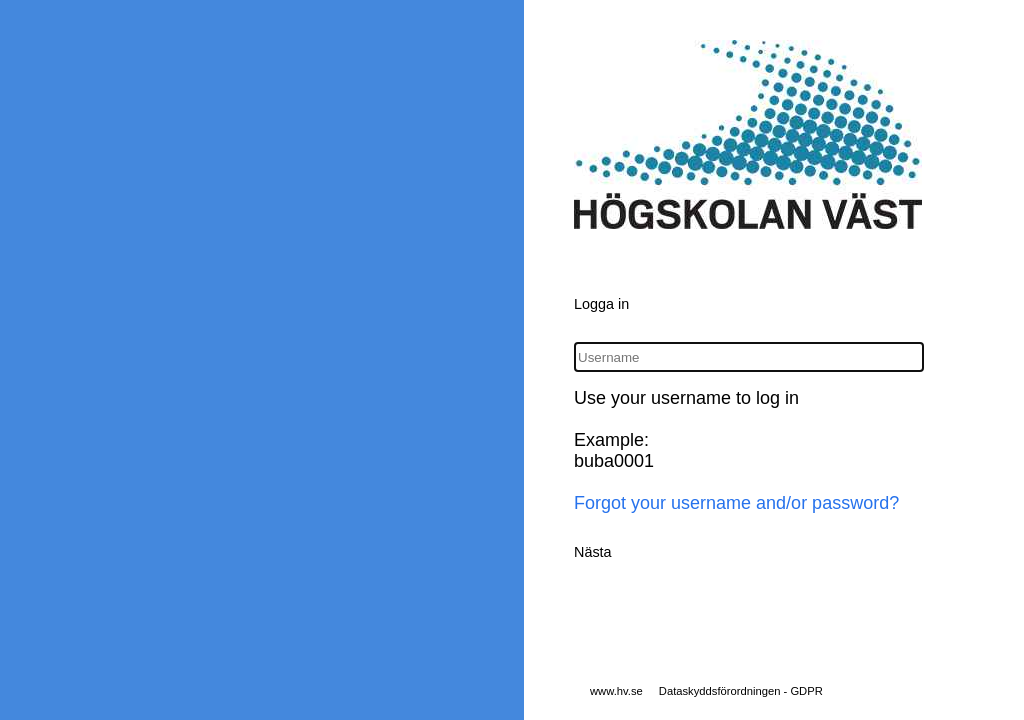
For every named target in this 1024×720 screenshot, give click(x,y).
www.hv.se (616, 691)
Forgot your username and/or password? (736, 503)
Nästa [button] (593, 552)
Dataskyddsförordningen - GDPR (741, 691)
